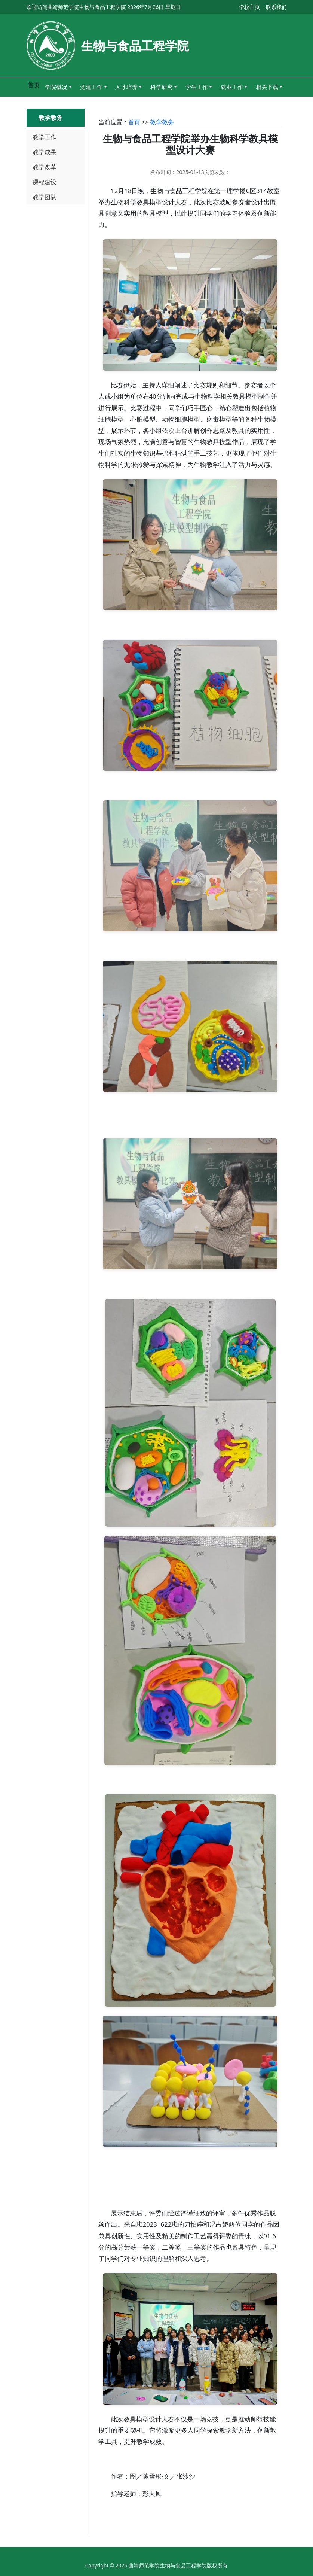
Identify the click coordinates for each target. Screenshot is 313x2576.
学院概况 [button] (56, 87)
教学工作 (44, 137)
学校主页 (249, 6)
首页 (134, 122)
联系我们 (276, 6)
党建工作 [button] (91, 87)
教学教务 (162, 122)
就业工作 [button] (232, 87)
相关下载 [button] (267, 87)
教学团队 (44, 197)
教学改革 (44, 167)
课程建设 (44, 182)
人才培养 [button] (126, 87)
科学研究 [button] (161, 87)
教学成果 (44, 152)
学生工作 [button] (196, 87)
